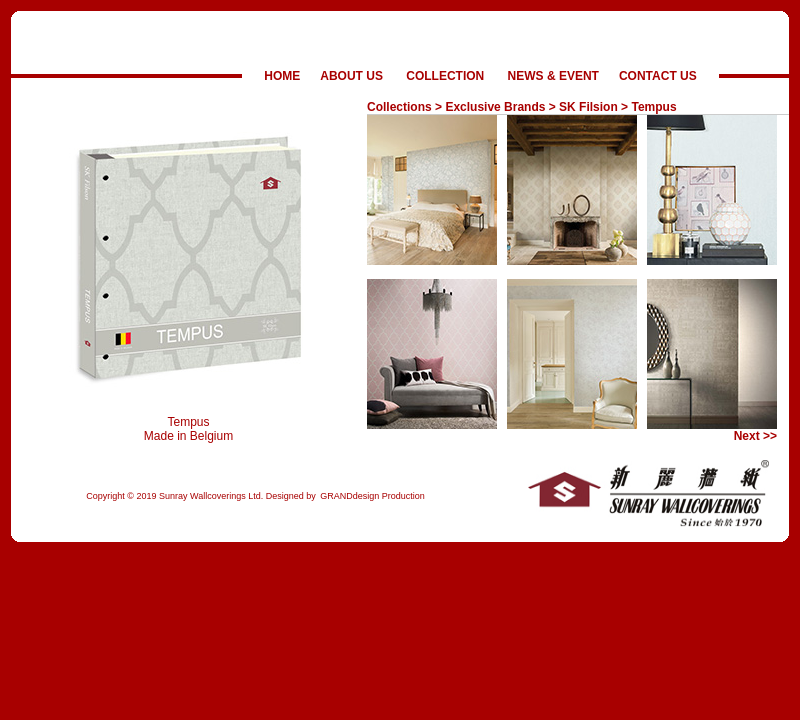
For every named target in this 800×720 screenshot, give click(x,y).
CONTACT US (658, 76)
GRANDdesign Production (372, 496)
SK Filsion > (593, 107)
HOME (282, 76)
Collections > (404, 107)
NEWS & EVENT (553, 76)
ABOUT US (351, 76)
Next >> (755, 436)
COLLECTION (445, 76)
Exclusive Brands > (500, 107)
